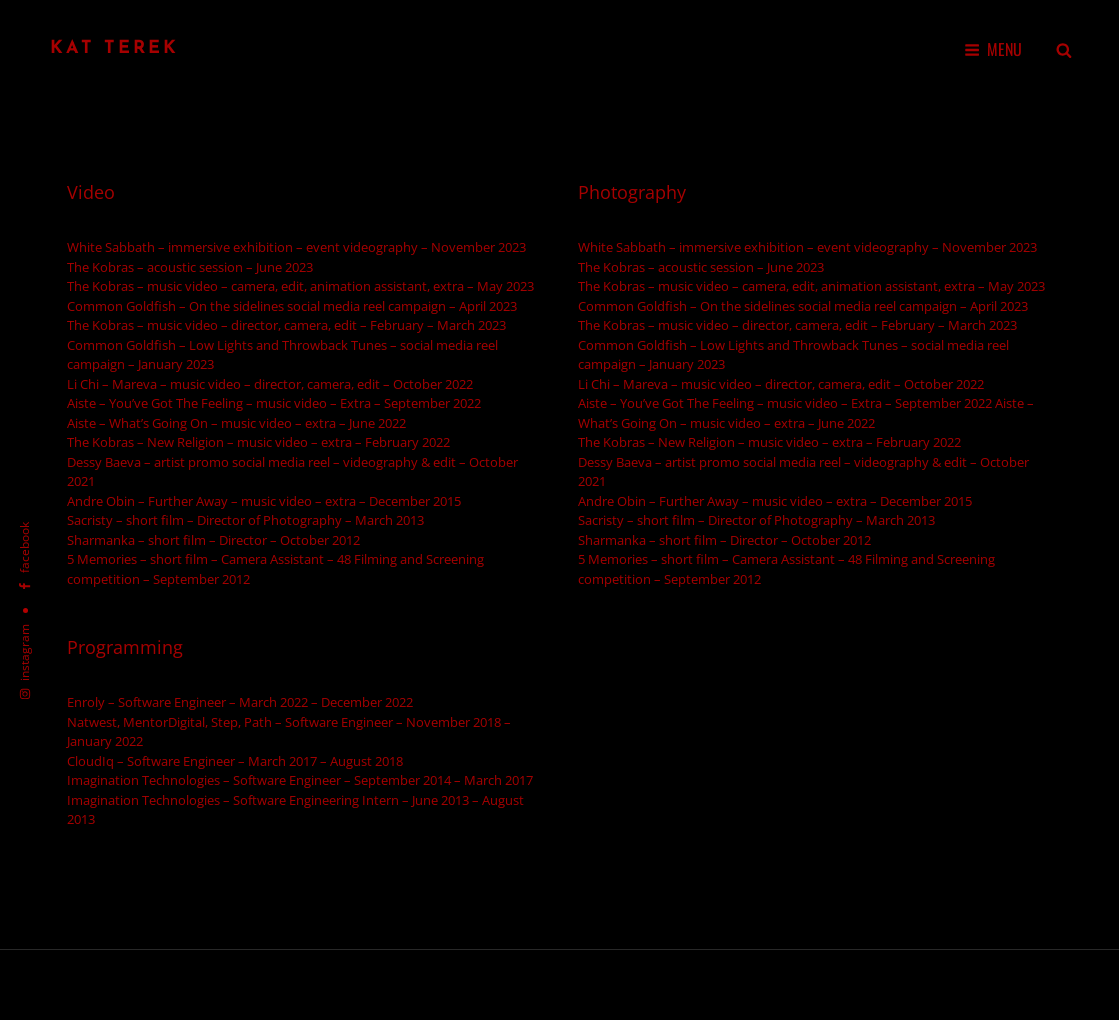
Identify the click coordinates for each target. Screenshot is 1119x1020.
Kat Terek (114, 48)
